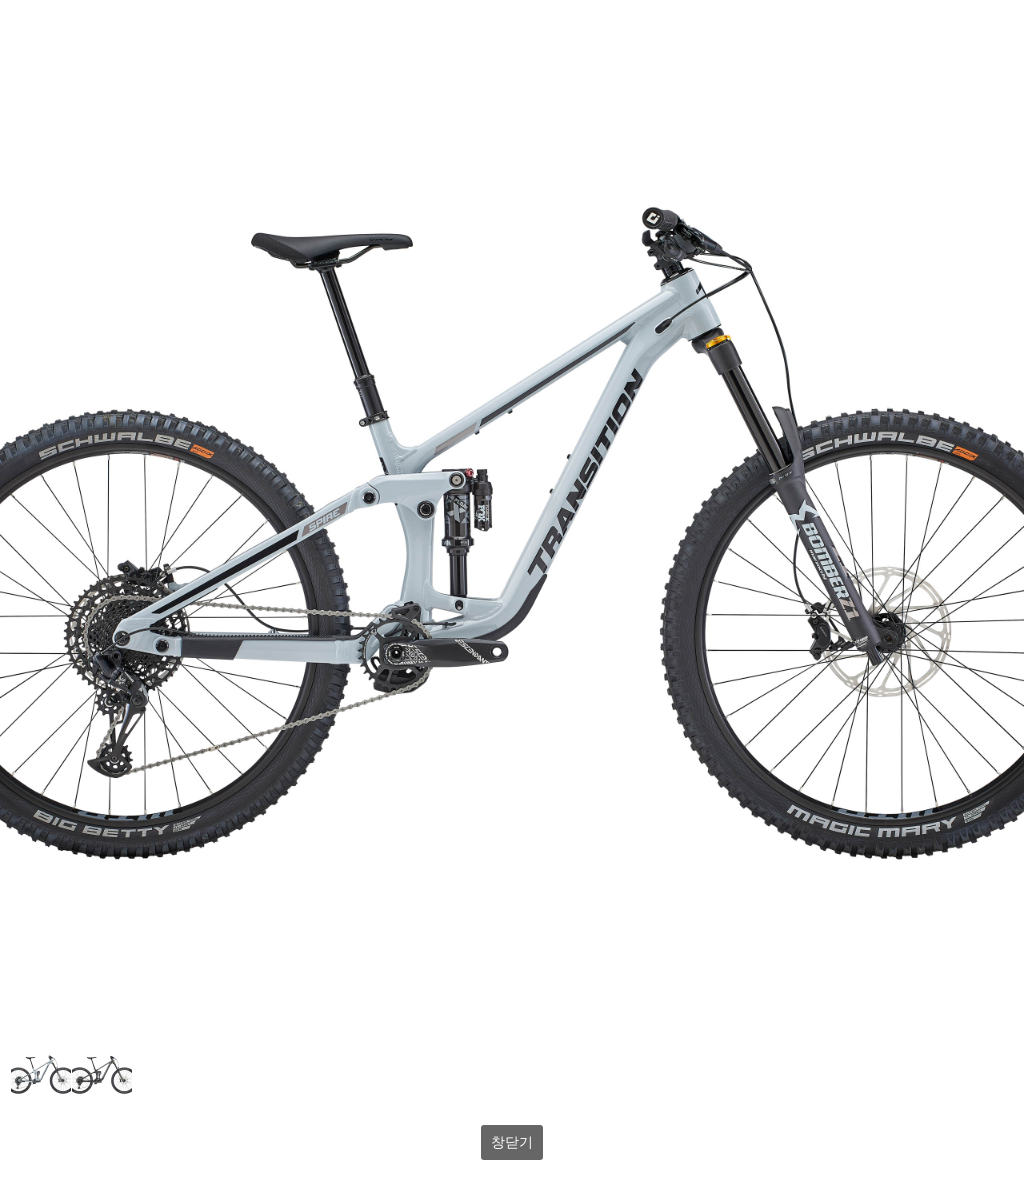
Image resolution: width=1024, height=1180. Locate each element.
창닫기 (512, 1142)
